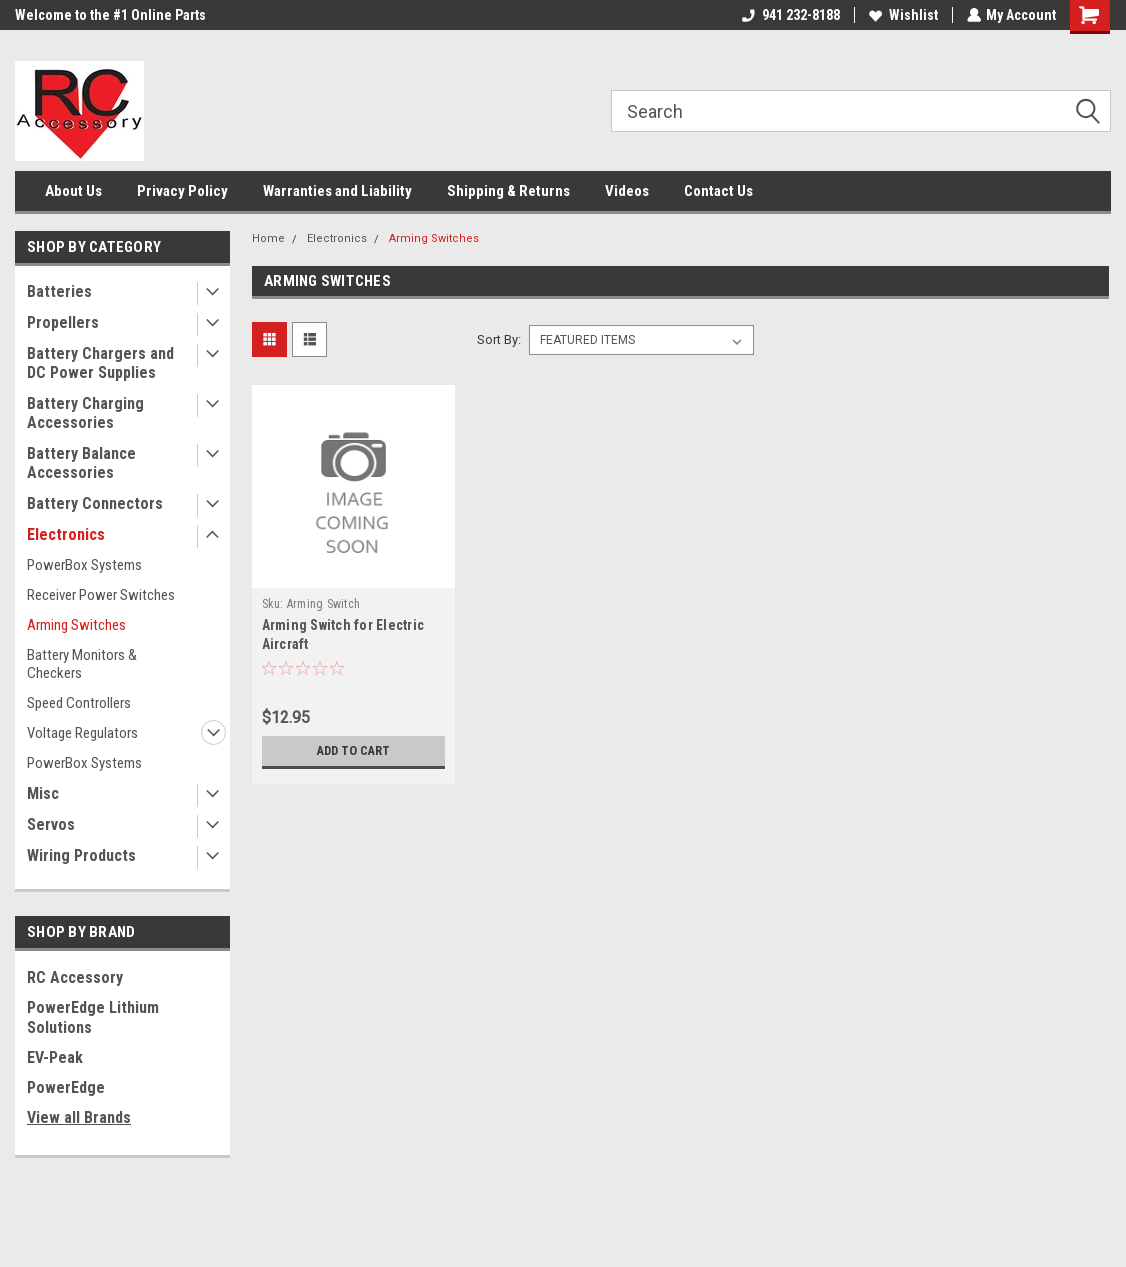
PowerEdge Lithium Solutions (93, 1017)
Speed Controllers (79, 703)
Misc (43, 793)
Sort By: (499, 339)
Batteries (59, 291)
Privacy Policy (182, 191)
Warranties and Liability (337, 191)
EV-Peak (55, 1057)
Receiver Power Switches (101, 595)
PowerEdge (66, 1087)
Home (268, 238)
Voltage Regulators (82, 733)
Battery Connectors (95, 503)
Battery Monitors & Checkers (82, 664)
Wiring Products (81, 855)
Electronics (66, 534)
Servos (51, 824)
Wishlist (902, 15)
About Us (73, 191)
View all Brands (79, 1117)
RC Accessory (75, 977)
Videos (627, 191)
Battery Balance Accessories (81, 463)
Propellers (63, 322)
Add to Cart (353, 751)
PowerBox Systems (84, 565)
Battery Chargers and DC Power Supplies (100, 363)
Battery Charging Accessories (85, 413)
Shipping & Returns (508, 191)
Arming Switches (76, 625)
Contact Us (718, 191)
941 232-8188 (790, 15)
